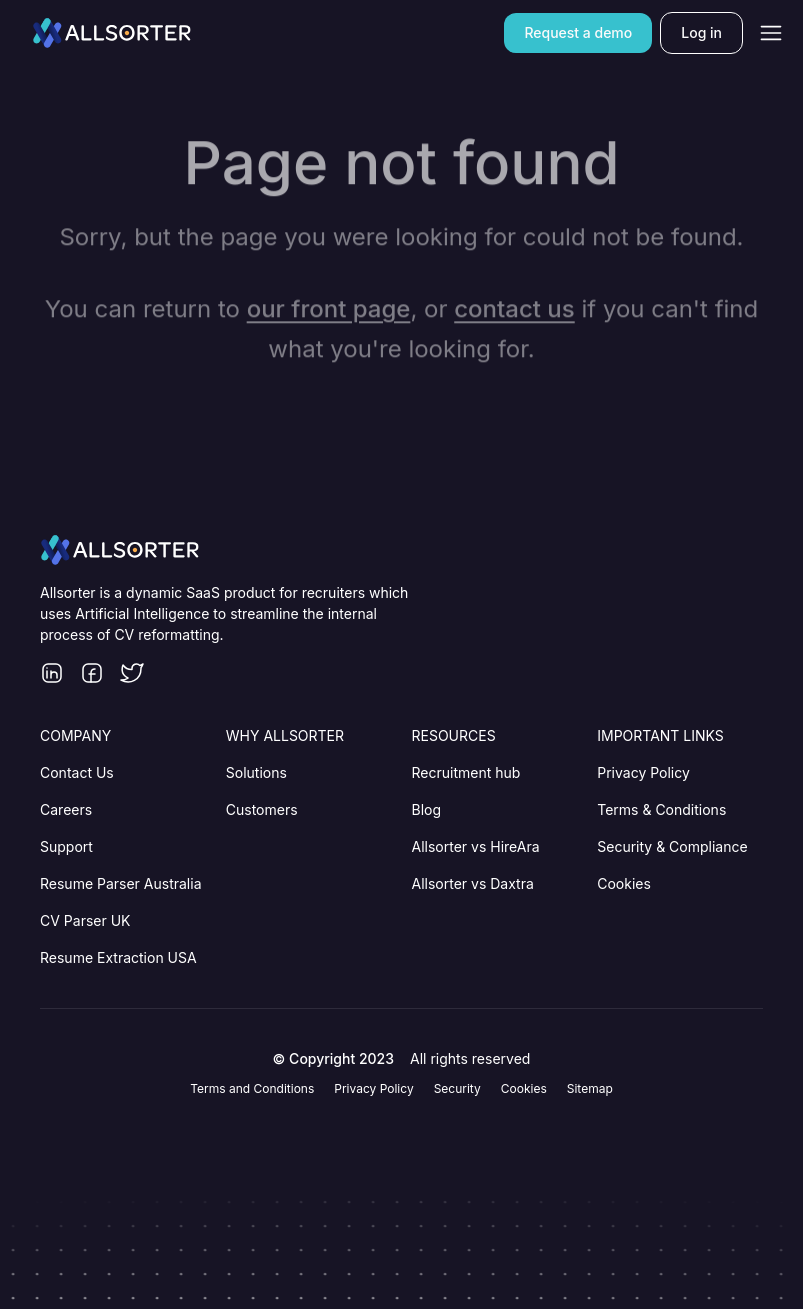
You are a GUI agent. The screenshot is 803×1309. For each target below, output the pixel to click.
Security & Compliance (672, 846)
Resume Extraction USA (118, 957)
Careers (66, 809)
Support (66, 846)
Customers (262, 809)
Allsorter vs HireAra (476, 846)
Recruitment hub (466, 772)
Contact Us (77, 772)
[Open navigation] (771, 33)
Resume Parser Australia (121, 883)
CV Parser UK (85, 920)
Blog (427, 809)
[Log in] (701, 32)
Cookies (624, 883)
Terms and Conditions (252, 1088)
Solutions (256, 772)
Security (457, 1088)
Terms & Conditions (661, 809)
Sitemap (590, 1088)
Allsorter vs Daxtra (473, 883)
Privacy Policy (643, 772)
